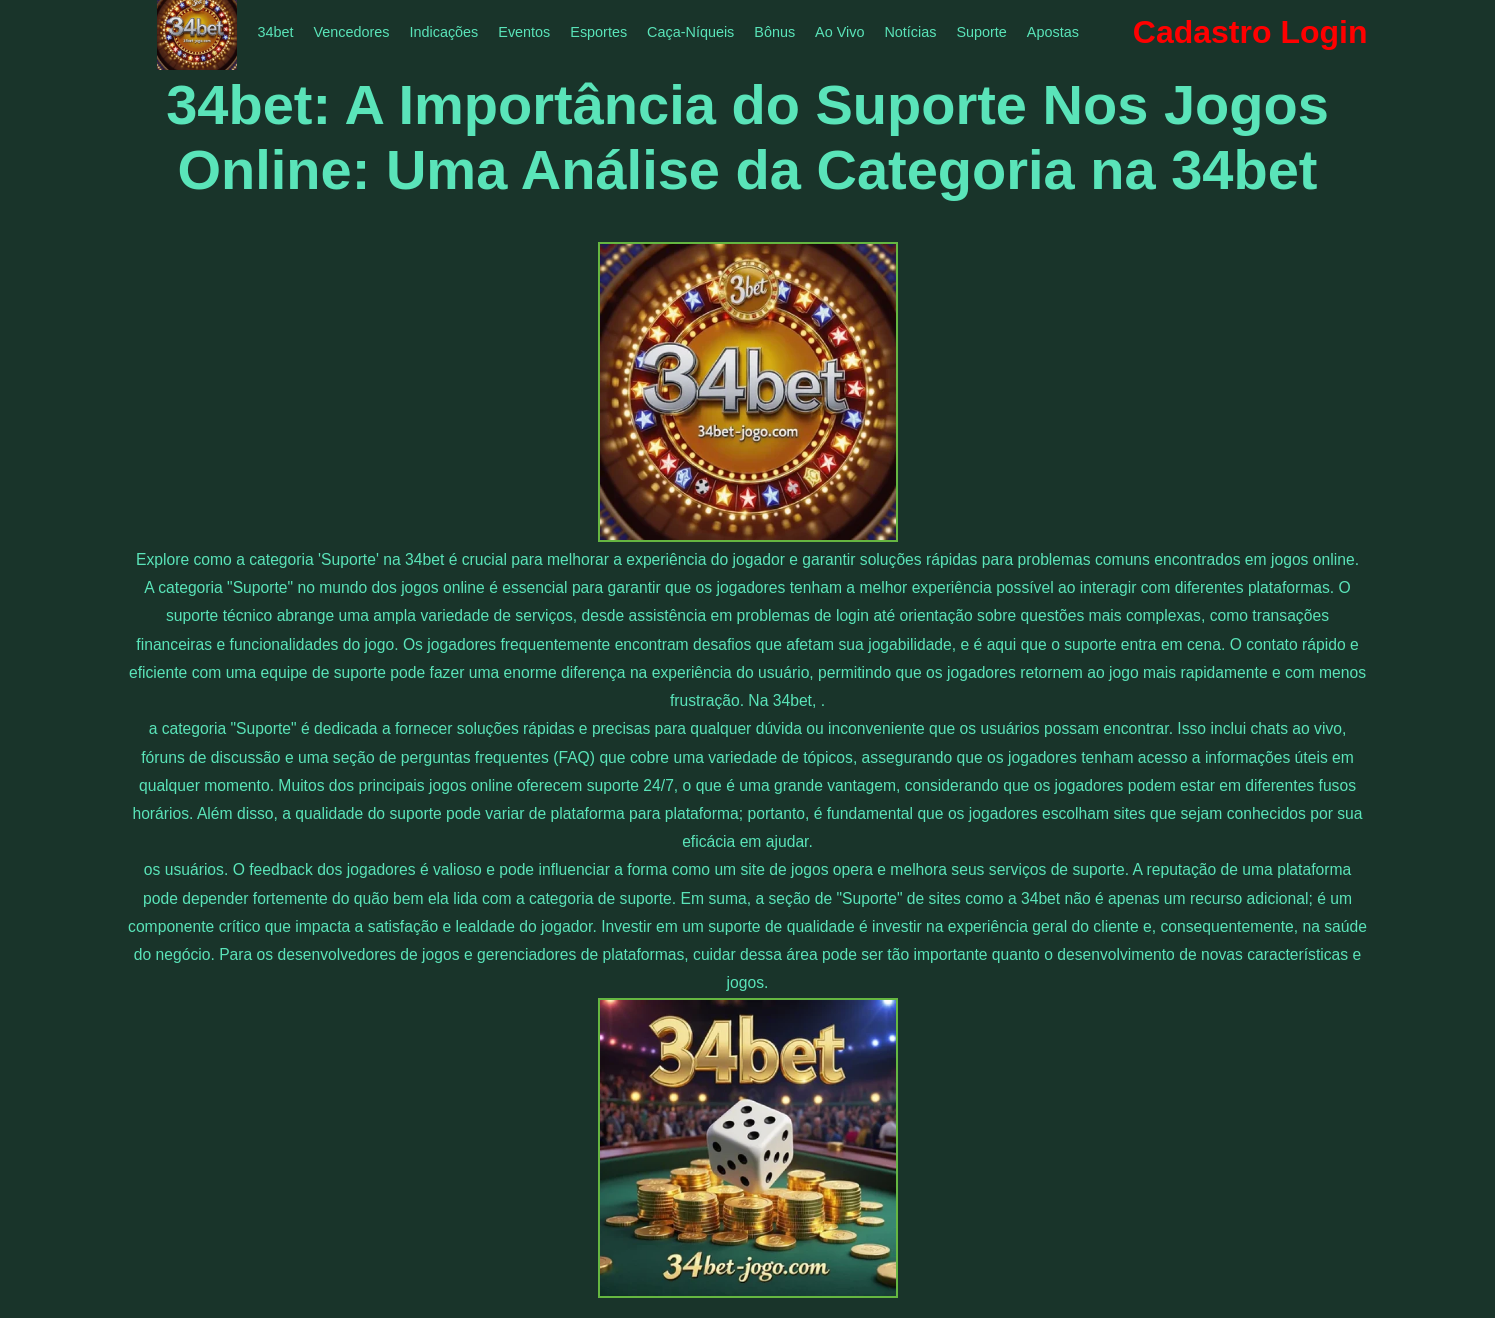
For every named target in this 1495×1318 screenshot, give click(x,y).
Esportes (598, 32)
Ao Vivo (839, 32)
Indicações (444, 32)
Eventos (524, 32)
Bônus (774, 32)
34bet (275, 32)
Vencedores (351, 32)
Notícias (910, 32)
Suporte (981, 32)
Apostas (1053, 32)
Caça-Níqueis (690, 32)
